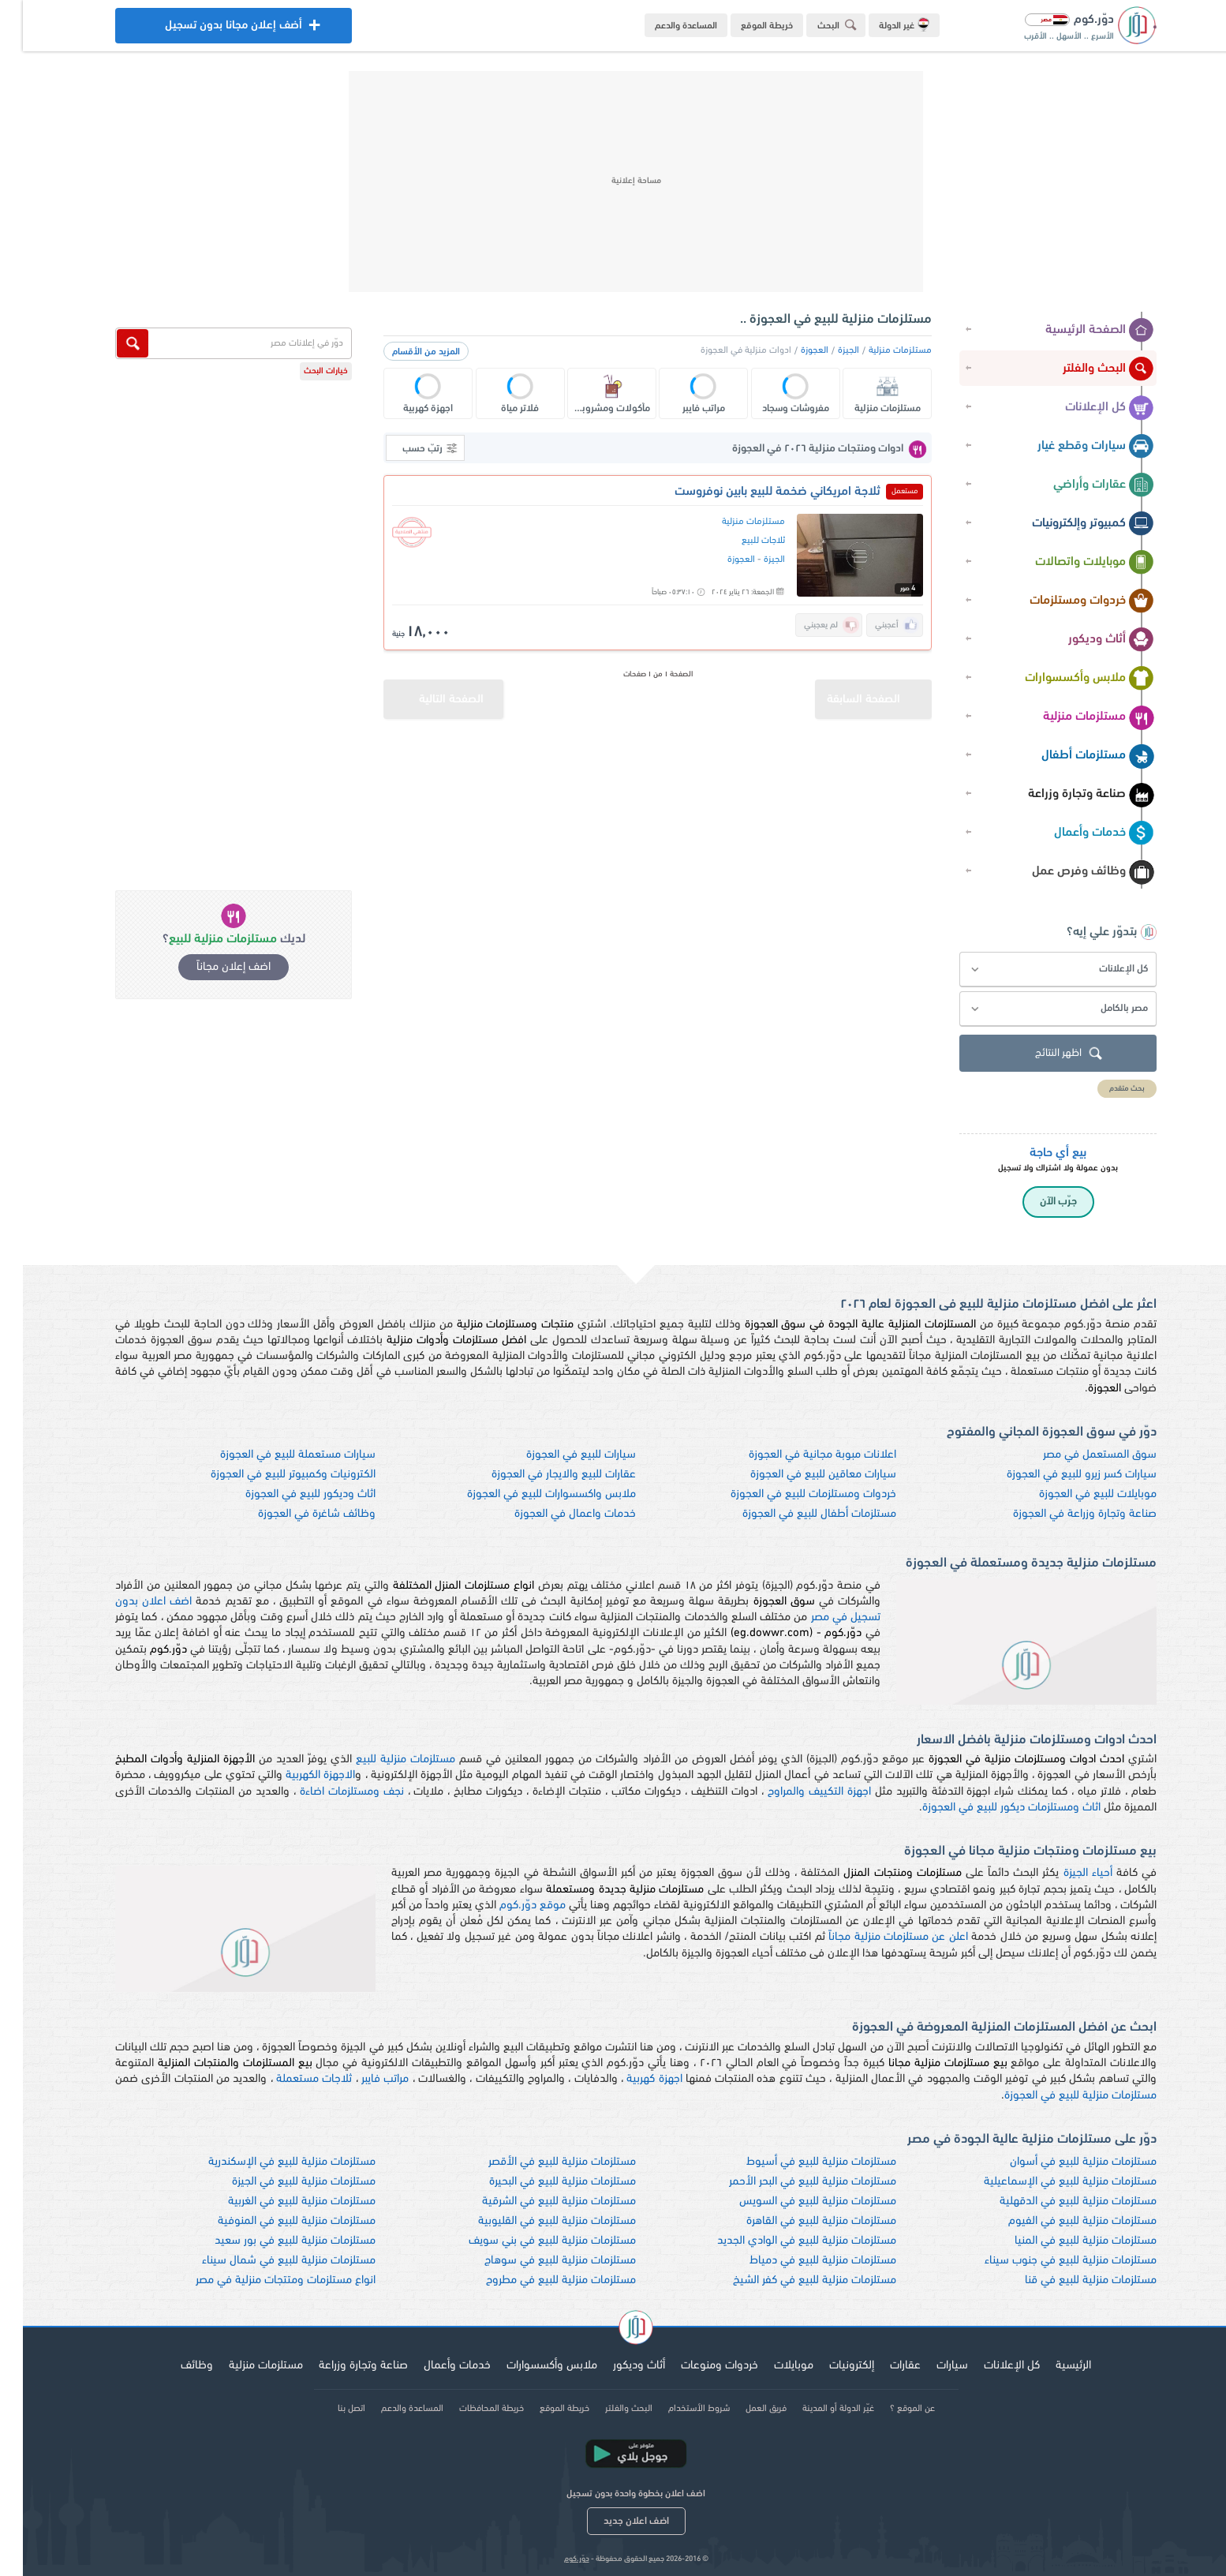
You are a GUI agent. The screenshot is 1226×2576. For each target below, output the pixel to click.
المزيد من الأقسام (403, 352)
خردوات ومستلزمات (1069, 601)
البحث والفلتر (1085, 369)
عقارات (882, 2366)
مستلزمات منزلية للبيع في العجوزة (1057, 2096)
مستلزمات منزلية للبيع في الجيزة (281, 2182)
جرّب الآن (1035, 1202)
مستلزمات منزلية (1075, 717)
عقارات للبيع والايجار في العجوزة (541, 1475)
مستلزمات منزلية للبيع (382, 1759)
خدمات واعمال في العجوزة (552, 1514)
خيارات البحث (303, 371)
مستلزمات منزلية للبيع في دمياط (800, 2261)
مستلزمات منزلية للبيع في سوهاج (537, 2261)
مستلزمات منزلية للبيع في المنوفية (274, 2221)
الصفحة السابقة (856, 693)
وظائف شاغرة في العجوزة (294, 1514)
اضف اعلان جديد (613, 2521)
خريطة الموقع (744, 26)
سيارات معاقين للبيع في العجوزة (800, 1475)
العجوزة (791, 350)
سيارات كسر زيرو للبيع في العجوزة (1059, 1475)
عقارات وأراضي (1080, 485)
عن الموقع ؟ (889, 2408)
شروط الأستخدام (676, 2408)
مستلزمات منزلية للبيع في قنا (1068, 2280)
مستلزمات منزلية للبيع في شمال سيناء (266, 2261)
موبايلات (771, 2366)
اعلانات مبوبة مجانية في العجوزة (799, 1455)
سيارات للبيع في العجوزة (558, 1455)
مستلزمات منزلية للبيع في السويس (794, 2201)
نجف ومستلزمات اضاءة (329, 1792)
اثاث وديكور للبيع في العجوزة (287, 1494)
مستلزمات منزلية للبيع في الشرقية (536, 2201)
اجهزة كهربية (631, 2079)
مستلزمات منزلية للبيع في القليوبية (534, 2221)
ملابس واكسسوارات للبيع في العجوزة (528, 1494)
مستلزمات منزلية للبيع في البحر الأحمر (789, 2182)
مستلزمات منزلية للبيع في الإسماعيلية (1047, 2182)
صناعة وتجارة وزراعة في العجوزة (1062, 1514)
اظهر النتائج (1047, 1054)
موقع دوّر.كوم (510, 1905)
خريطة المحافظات (468, 2408)
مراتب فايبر (362, 2079)
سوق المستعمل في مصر (1077, 1455)
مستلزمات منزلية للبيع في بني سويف (529, 2241)
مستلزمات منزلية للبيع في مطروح (538, 2280)
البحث (816, 25)
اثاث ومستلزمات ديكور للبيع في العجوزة (988, 1808)
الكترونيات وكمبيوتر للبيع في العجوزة (270, 1475)
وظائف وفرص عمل (1070, 872)
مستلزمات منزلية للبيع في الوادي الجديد (783, 2241)
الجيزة (825, 350)
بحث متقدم (1104, 1088)
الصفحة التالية (411, 693)
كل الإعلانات (1086, 408)
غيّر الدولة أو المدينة (815, 2408)
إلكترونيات (828, 2366)
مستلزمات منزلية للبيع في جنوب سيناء (1048, 2261)
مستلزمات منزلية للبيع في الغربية (279, 2201)
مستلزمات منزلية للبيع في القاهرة (798, 2221)
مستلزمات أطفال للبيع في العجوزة (796, 1514)
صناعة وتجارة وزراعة (1068, 794)
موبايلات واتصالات (1071, 562)
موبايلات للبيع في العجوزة (1075, 1494)
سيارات (929, 2366)
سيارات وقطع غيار (1073, 446)
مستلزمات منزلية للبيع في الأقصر (539, 2162)
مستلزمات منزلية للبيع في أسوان (1060, 2162)
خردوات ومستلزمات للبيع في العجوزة (790, 1494)
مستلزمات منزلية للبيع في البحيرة (539, 2182)
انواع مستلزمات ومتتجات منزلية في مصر (263, 2280)
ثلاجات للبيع (740, 540)
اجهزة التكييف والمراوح (796, 1792)
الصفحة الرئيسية (1076, 330)
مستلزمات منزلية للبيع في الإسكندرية (269, 2162)
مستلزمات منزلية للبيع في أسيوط (798, 2162)
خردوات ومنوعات (696, 2366)
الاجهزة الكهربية (297, 1775)
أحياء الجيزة (1065, 1873)
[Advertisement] (613, 181)
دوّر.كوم (553, 2559)
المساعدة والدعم (663, 26)
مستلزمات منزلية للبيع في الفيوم (1059, 2221)
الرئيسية (1050, 2366)
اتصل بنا (328, 2408)
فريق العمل (743, 2408)
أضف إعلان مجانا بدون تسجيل (210, 29)
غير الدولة (881, 24)
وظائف (174, 2366)
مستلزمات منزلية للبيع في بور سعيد (272, 2241)
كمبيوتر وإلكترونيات (1070, 524)
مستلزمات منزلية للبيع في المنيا (1063, 2241)
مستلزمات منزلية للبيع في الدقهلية (1055, 2201)
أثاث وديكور (1088, 640)
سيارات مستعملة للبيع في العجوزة (275, 1455)
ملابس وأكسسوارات (1066, 678)
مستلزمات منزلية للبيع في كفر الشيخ (791, 2280)
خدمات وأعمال (1081, 833)
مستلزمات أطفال (1075, 756)
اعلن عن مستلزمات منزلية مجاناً (875, 1937)
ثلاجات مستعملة (291, 2079)
